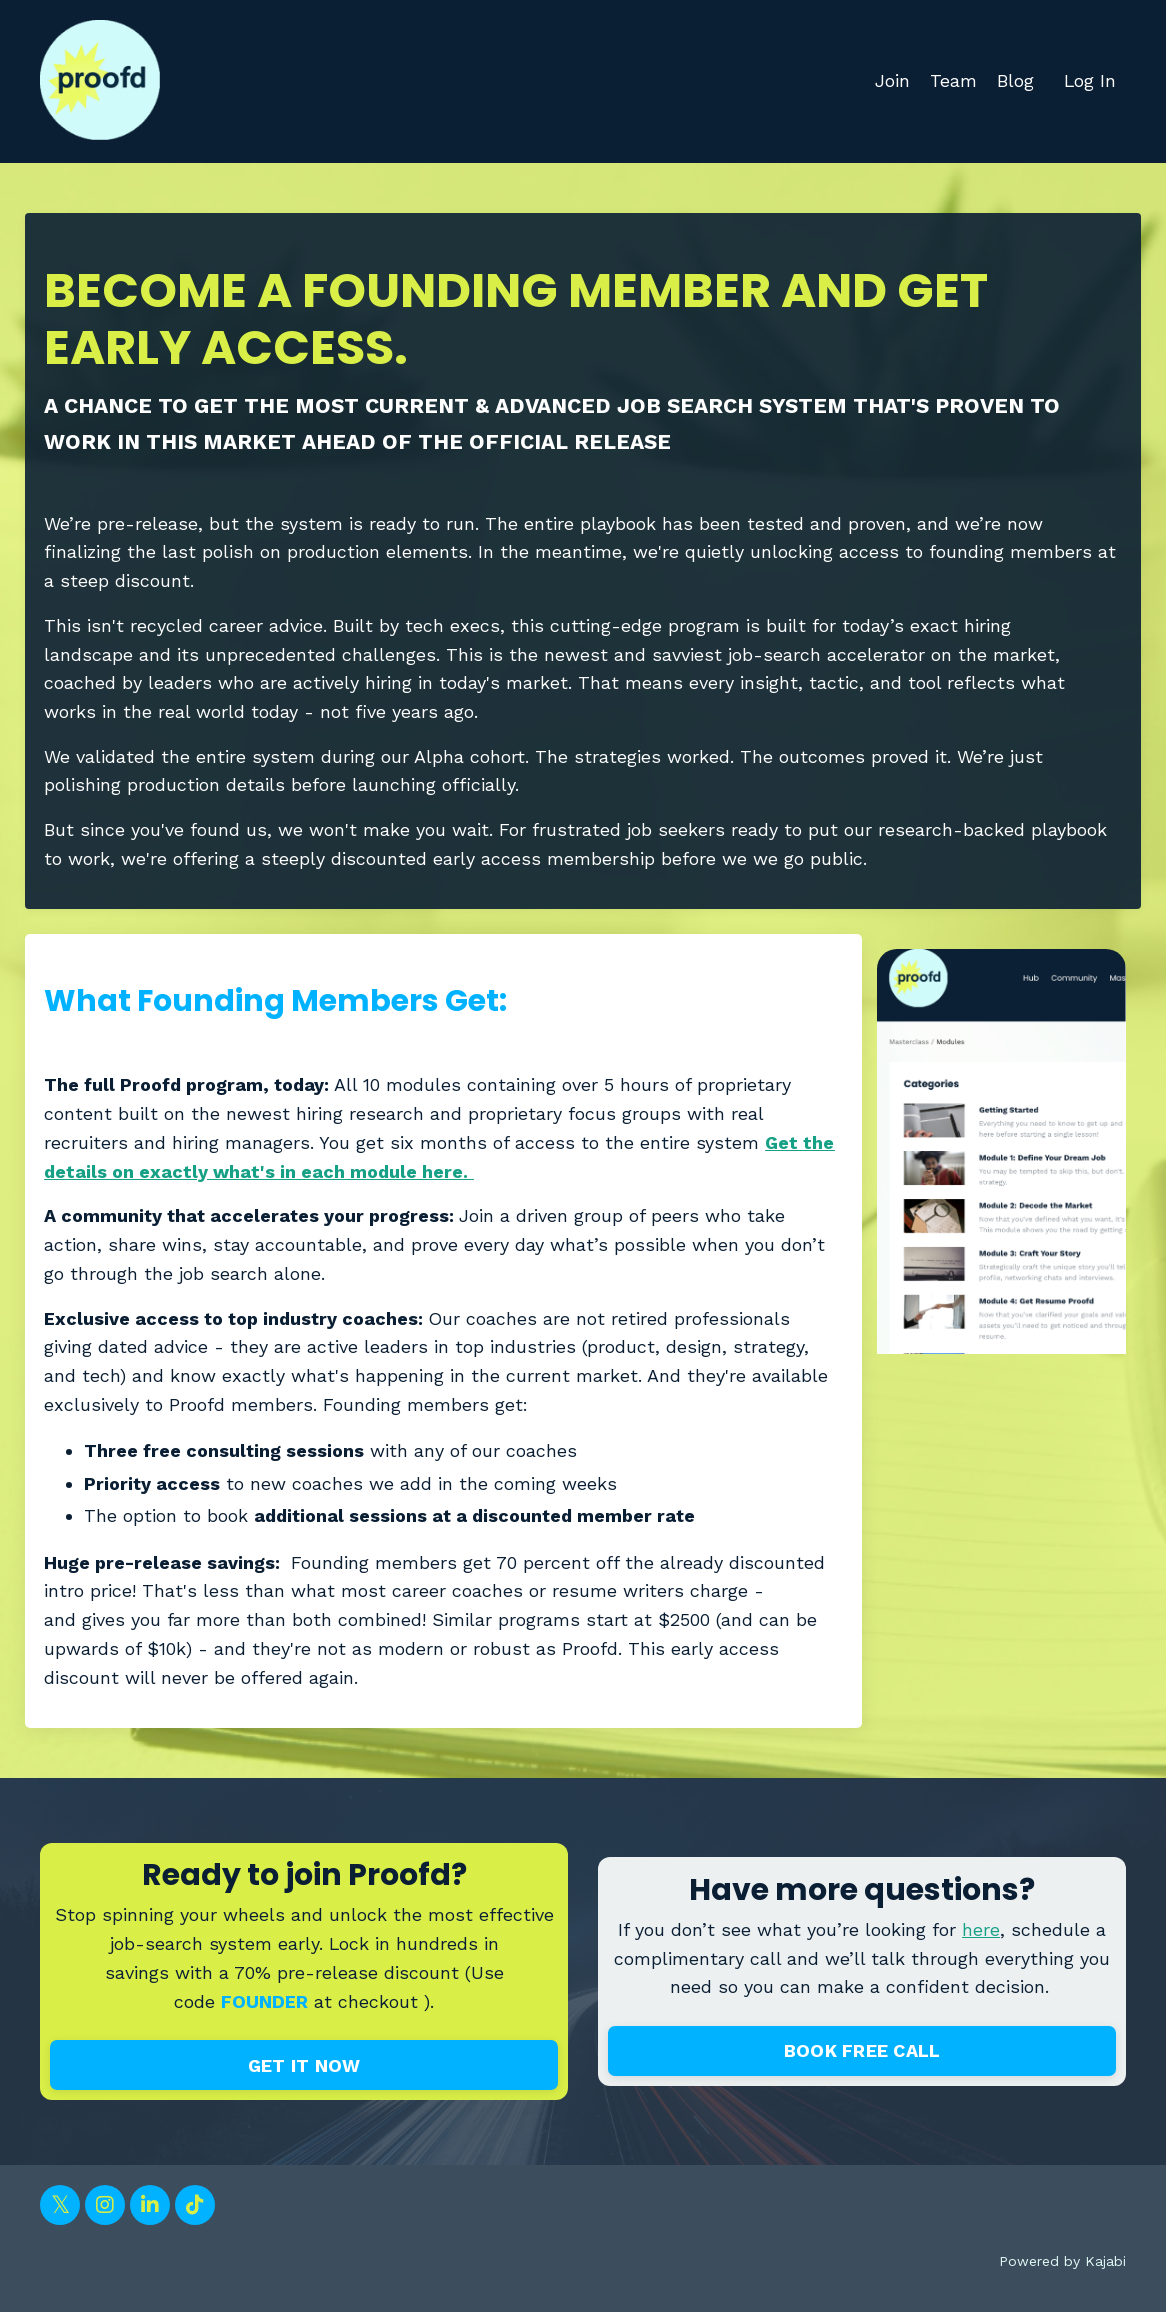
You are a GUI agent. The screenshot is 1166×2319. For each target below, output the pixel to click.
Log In (1089, 80)
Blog (1014, 80)
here (981, 1935)
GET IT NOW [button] (304, 2072)
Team (952, 80)
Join (891, 80)
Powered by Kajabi (1062, 2268)
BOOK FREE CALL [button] (862, 2057)
